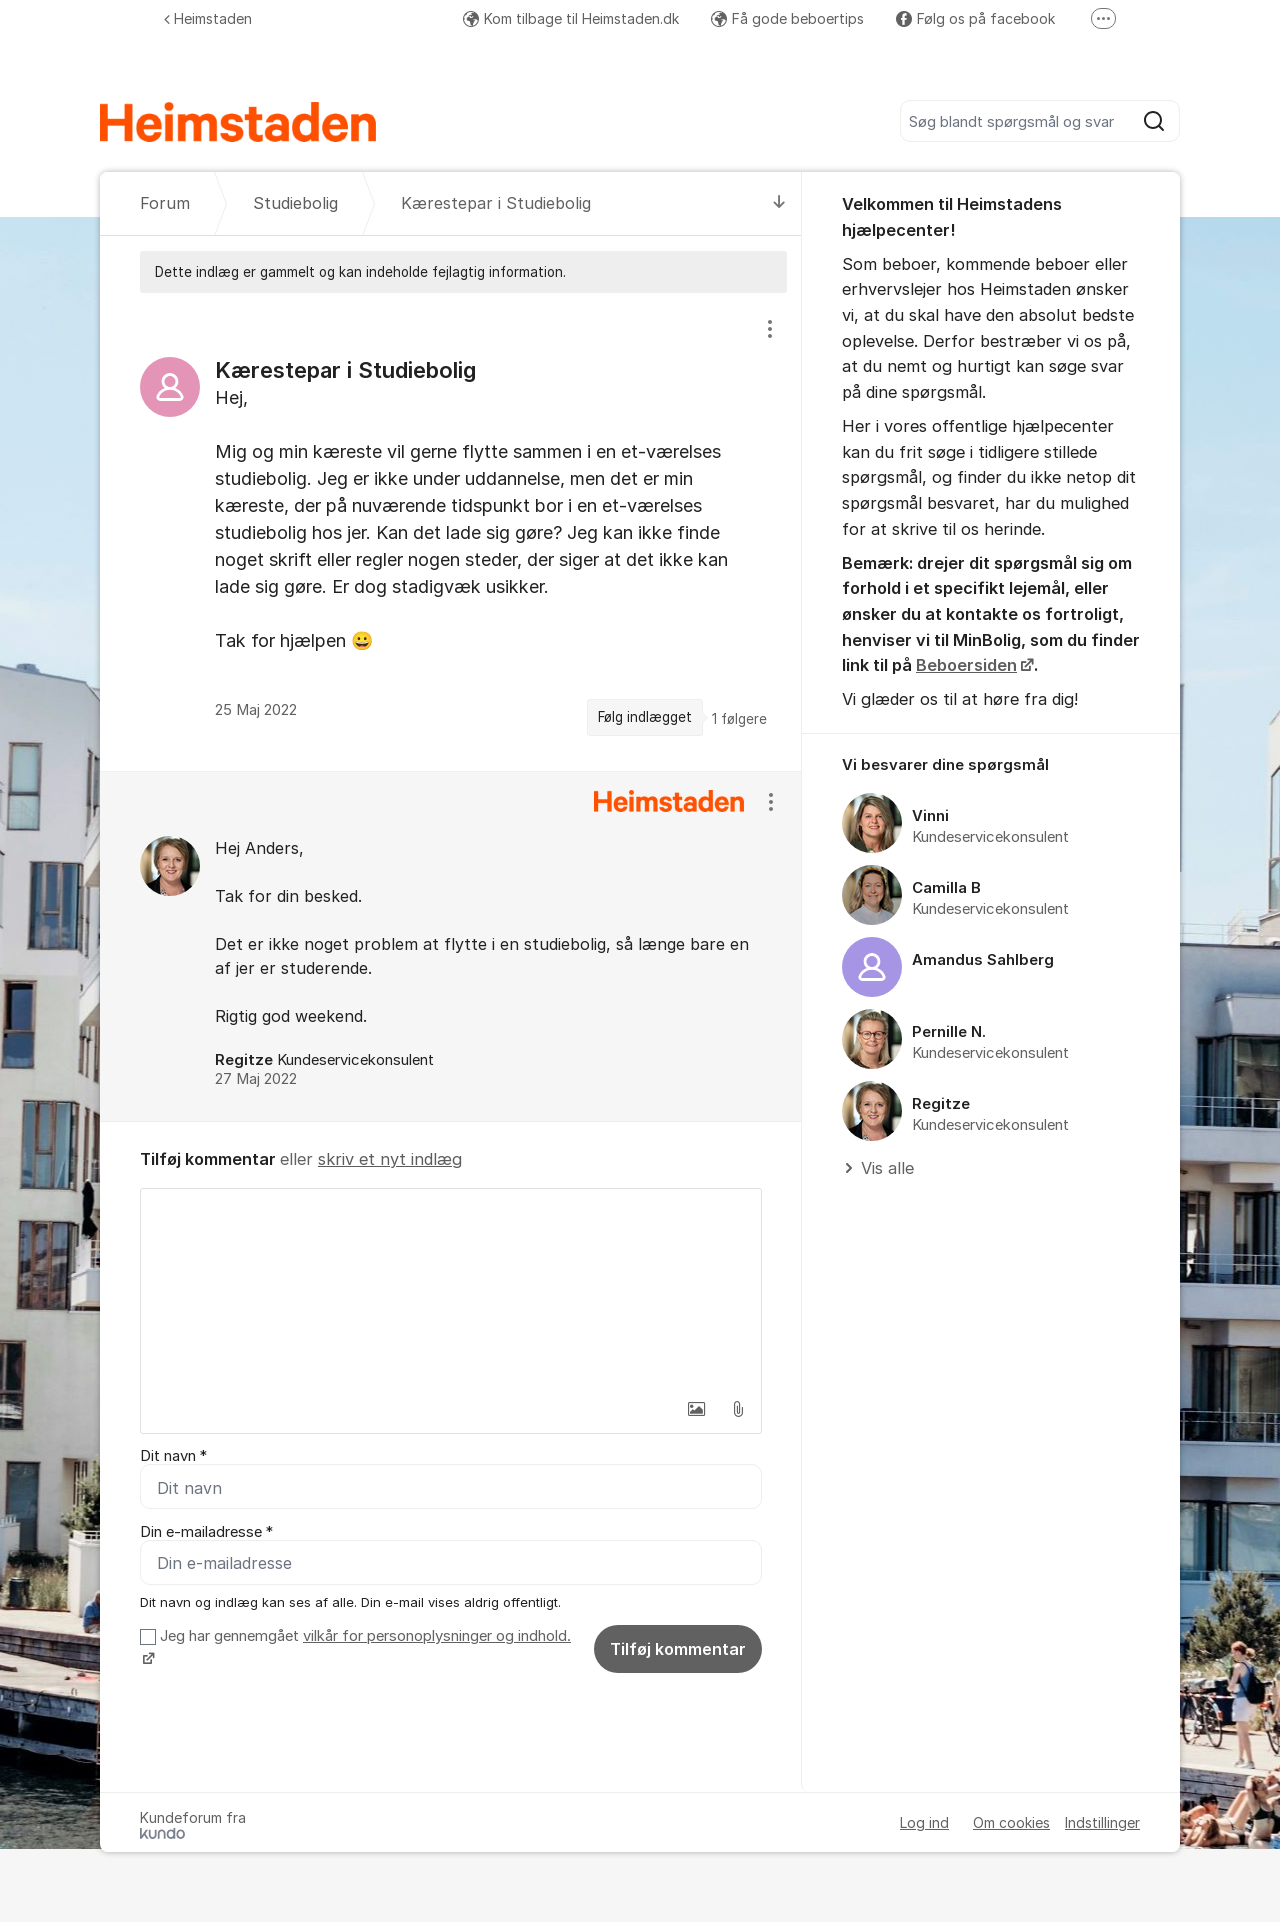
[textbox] (451, 1289)
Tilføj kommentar (678, 1649)
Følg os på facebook (975, 18)
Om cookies (1011, 1822)
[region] (451, 531)
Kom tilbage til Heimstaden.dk (571, 18)
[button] (696, 1409)
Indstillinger (1102, 1822)
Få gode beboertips (787, 18)
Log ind (924, 1822)
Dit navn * (173, 1456)
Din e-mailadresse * (206, 1532)
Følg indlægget (645, 717)
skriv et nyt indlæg (390, 1159)
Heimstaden (208, 18)
